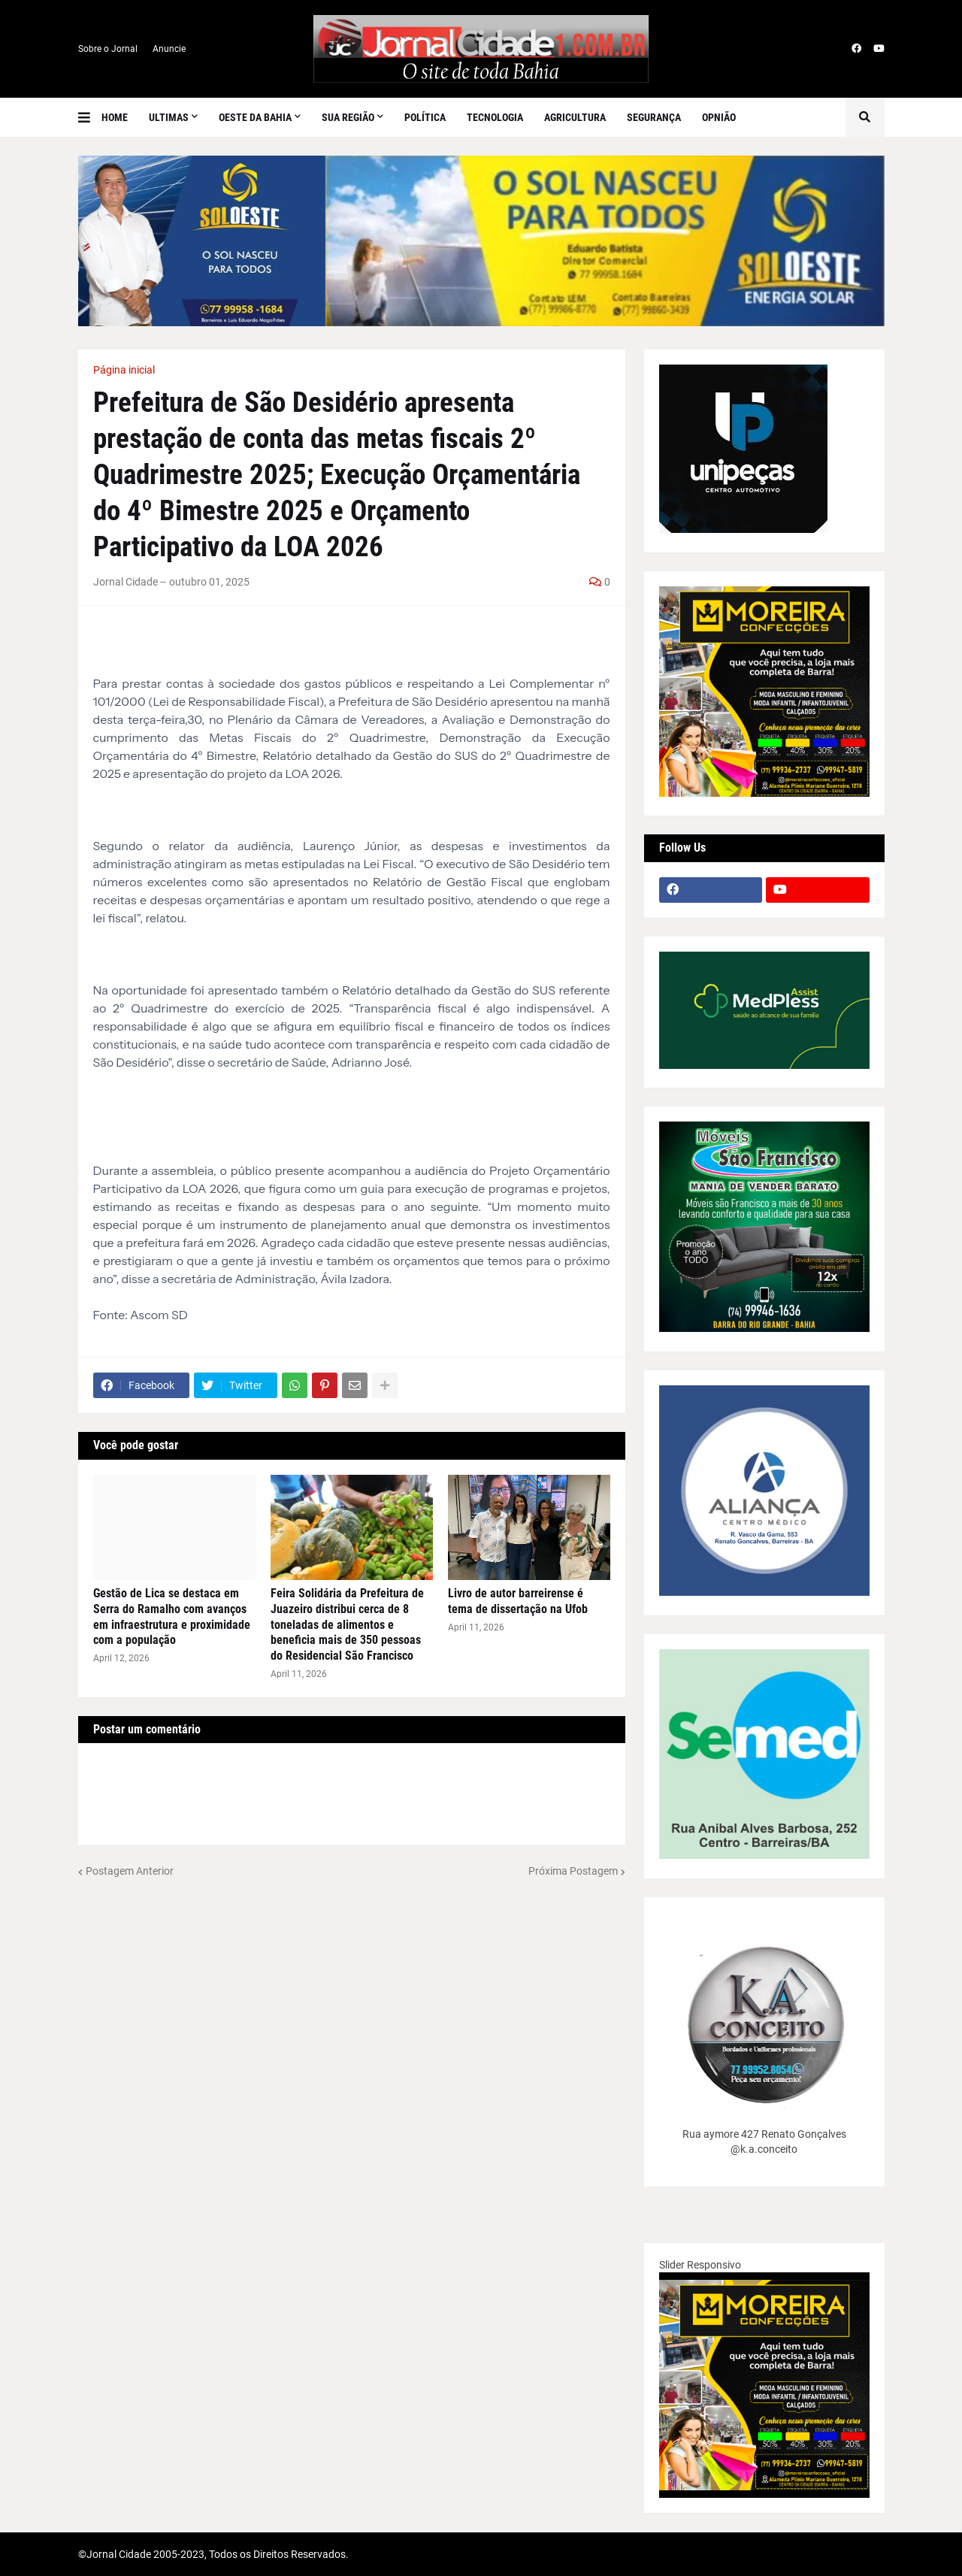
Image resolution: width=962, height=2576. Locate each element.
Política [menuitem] (425, 117)
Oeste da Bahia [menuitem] (255, 117)
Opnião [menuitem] (719, 117)
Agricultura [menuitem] (575, 117)
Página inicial (124, 370)
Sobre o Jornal (108, 49)
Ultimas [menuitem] (169, 117)
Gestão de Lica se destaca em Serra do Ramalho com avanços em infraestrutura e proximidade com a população (171, 1616)
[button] (89, 117)
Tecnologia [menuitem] (495, 117)
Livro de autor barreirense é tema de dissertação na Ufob (518, 1601)
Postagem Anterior (130, 1871)
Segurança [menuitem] (654, 117)
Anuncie (169, 49)
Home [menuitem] (114, 117)
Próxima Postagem (573, 1871)
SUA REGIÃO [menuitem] (348, 117)
